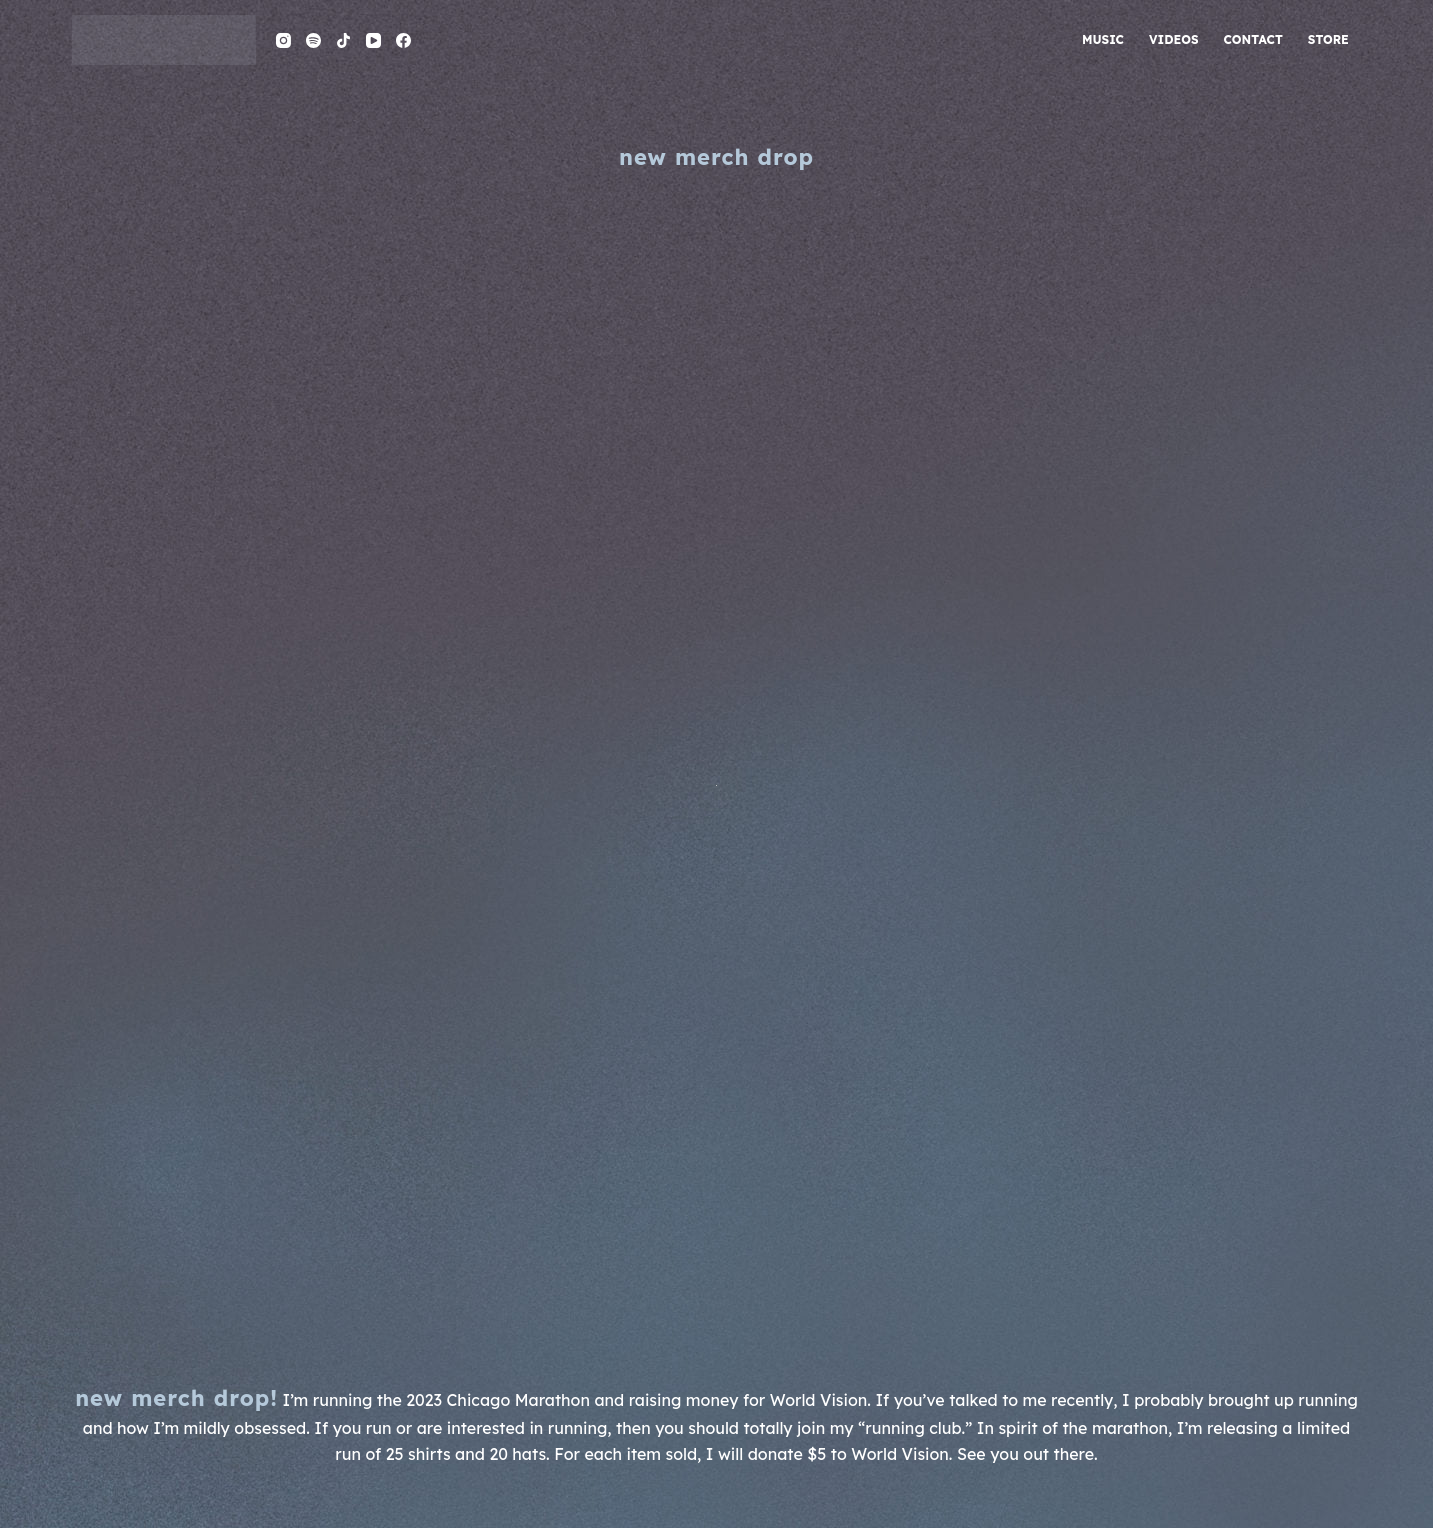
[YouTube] (373, 40)
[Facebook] (403, 40)
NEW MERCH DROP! (176, 1398)
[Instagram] (283, 40)
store (1328, 39)
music (1103, 39)
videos (1174, 39)
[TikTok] (343, 40)
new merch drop (716, 157)
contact (1253, 39)
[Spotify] (313, 40)
